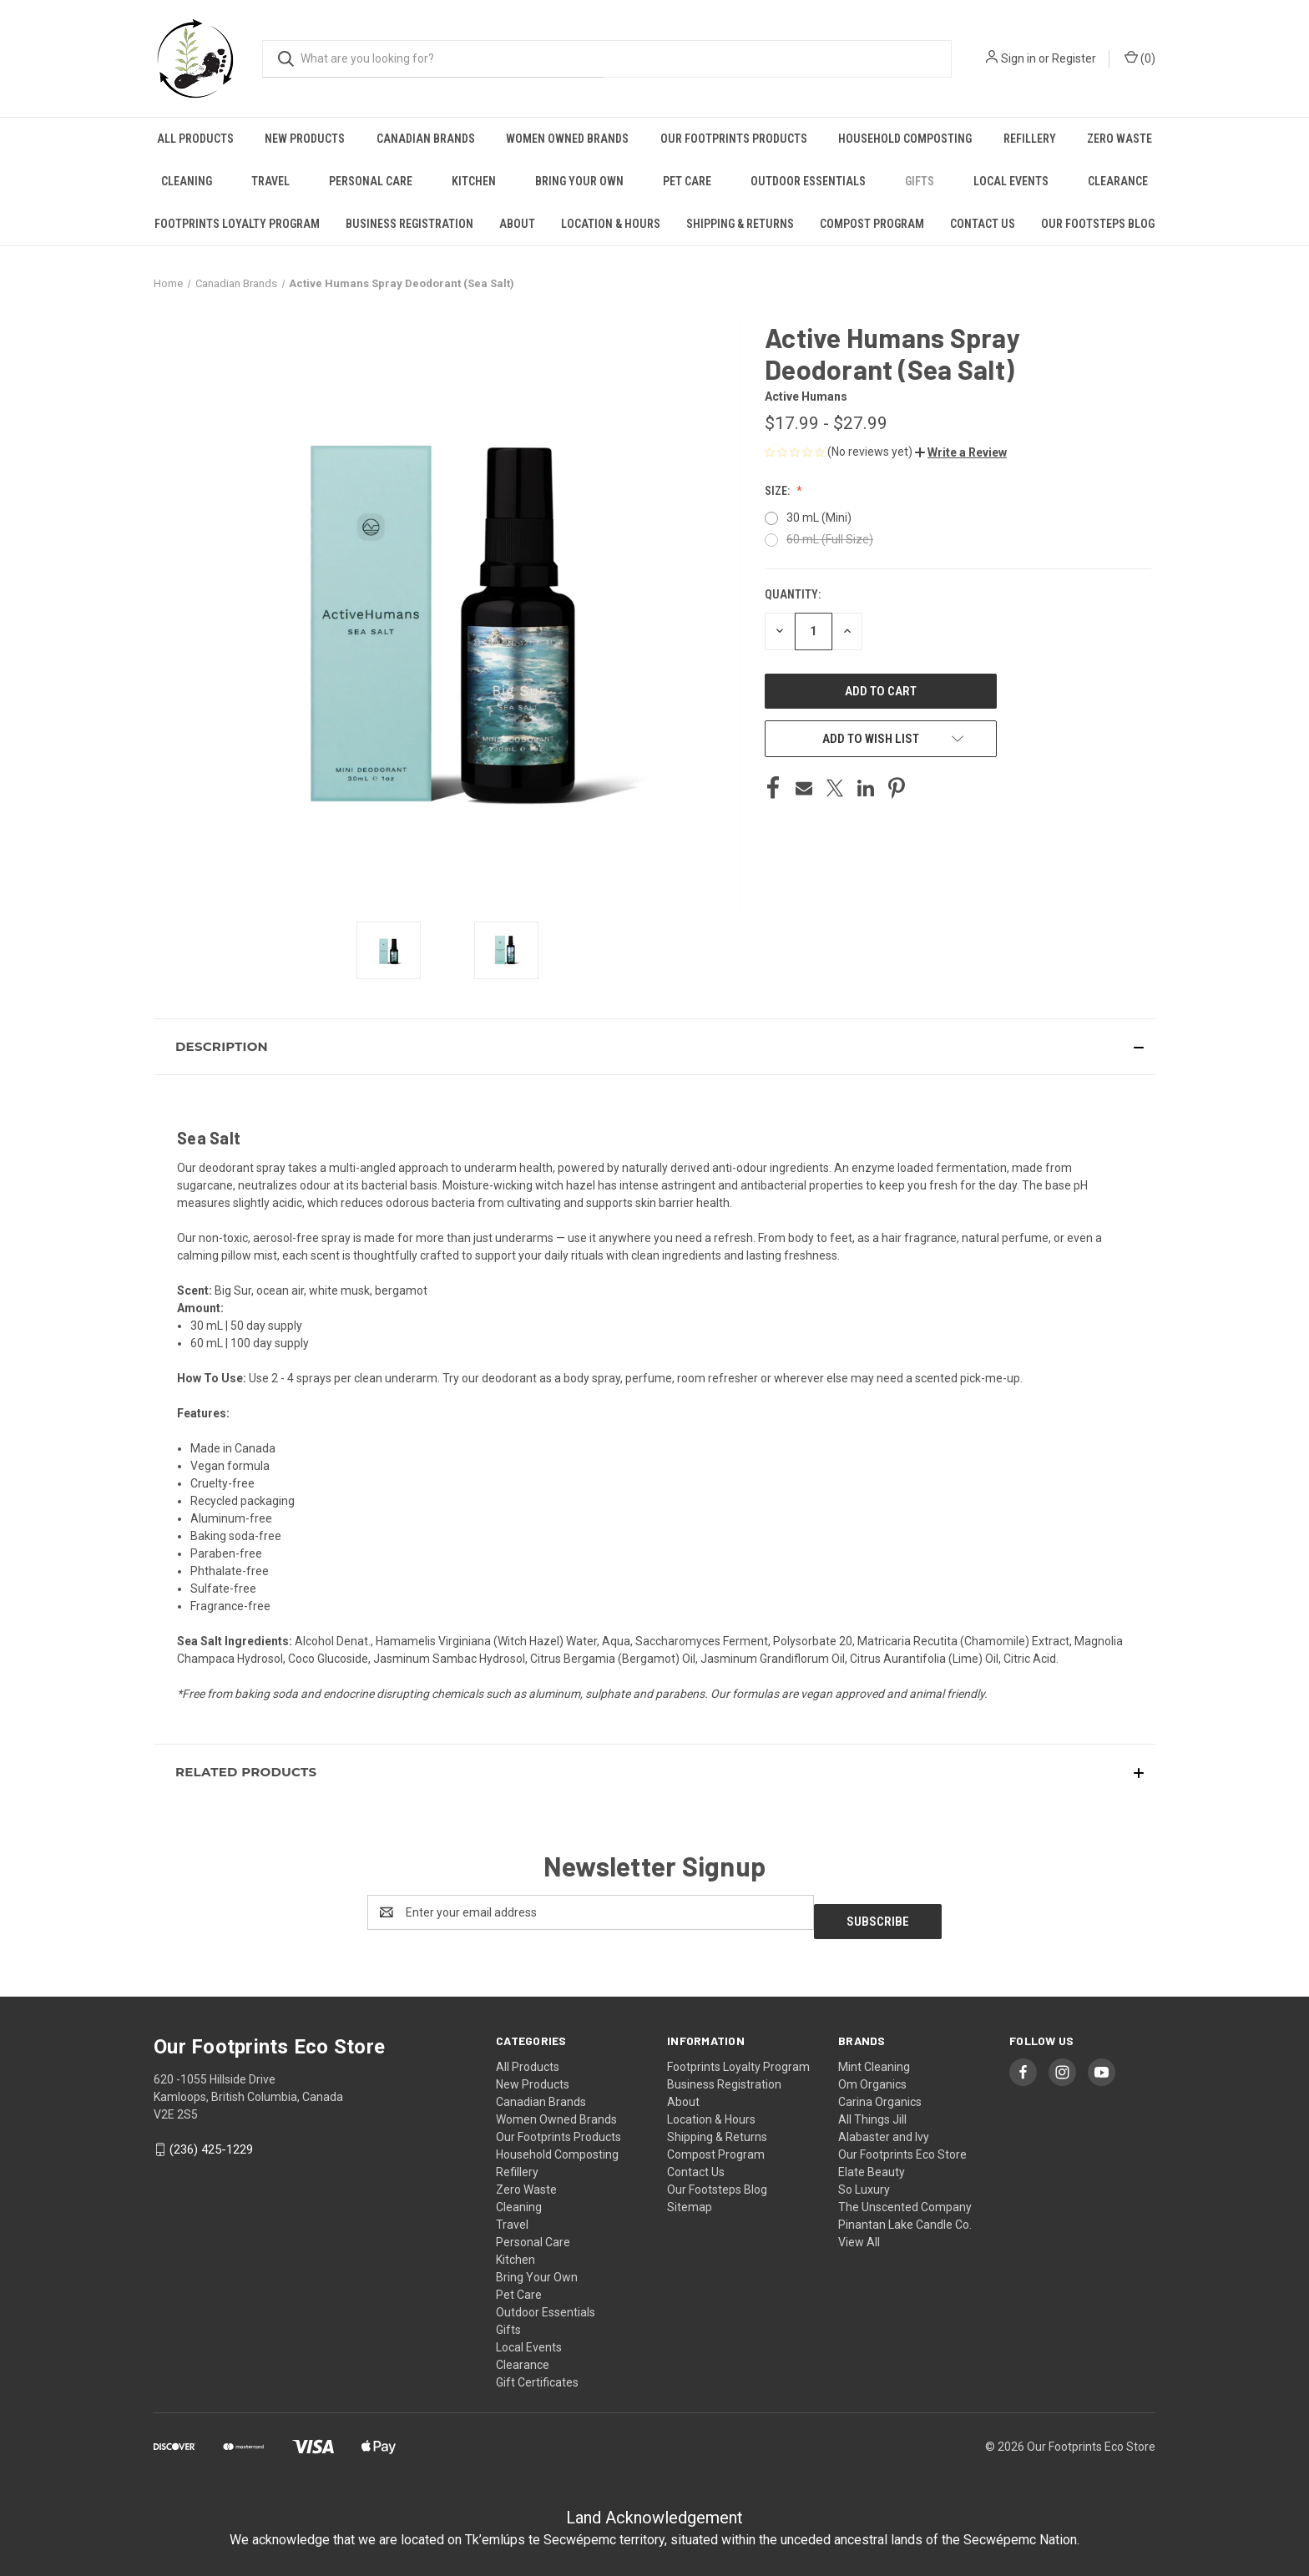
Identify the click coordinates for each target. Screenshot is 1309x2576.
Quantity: (793, 594)
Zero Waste (1119, 138)
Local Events (1011, 181)
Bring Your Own (579, 181)
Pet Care (687, 181)
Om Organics (872, 2075)
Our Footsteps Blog (1098, 223)
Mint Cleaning (874, 2057)
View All (859, 2233)
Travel (270, 181)
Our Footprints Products (733, 138)
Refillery (1029, 138)
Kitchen (474, 181)
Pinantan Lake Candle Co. (905, 2215)
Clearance (1118, 181)
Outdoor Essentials (808, 181)
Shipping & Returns (740, 223)
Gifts (919, 181)
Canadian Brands (426, 138)
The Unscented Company (905, 2198)
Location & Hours (610, 223)
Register (1074, 58)
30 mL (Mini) (819, 517)
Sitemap (689, 2198)
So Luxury (864, 2180)
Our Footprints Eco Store (902, 2145)
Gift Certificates (537, 2373)
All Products (195, 138)
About (517, 223)
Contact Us (982, 223)
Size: (778, 491)
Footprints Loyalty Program (237, 223)
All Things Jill (872, 2110)
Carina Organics (880, 2092)
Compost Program (872, 223)
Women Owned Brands (567, 138)
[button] (961, 452)
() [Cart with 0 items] (1140, 57)
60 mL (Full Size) (829, 539)
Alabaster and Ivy (883, 2127)
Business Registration (409, 223)
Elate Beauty (871, 2162)
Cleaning (186, 181)
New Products (305, 138)
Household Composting (905, 138)
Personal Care (370, 181)
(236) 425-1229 (211, 2140)
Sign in (1018, 58)
